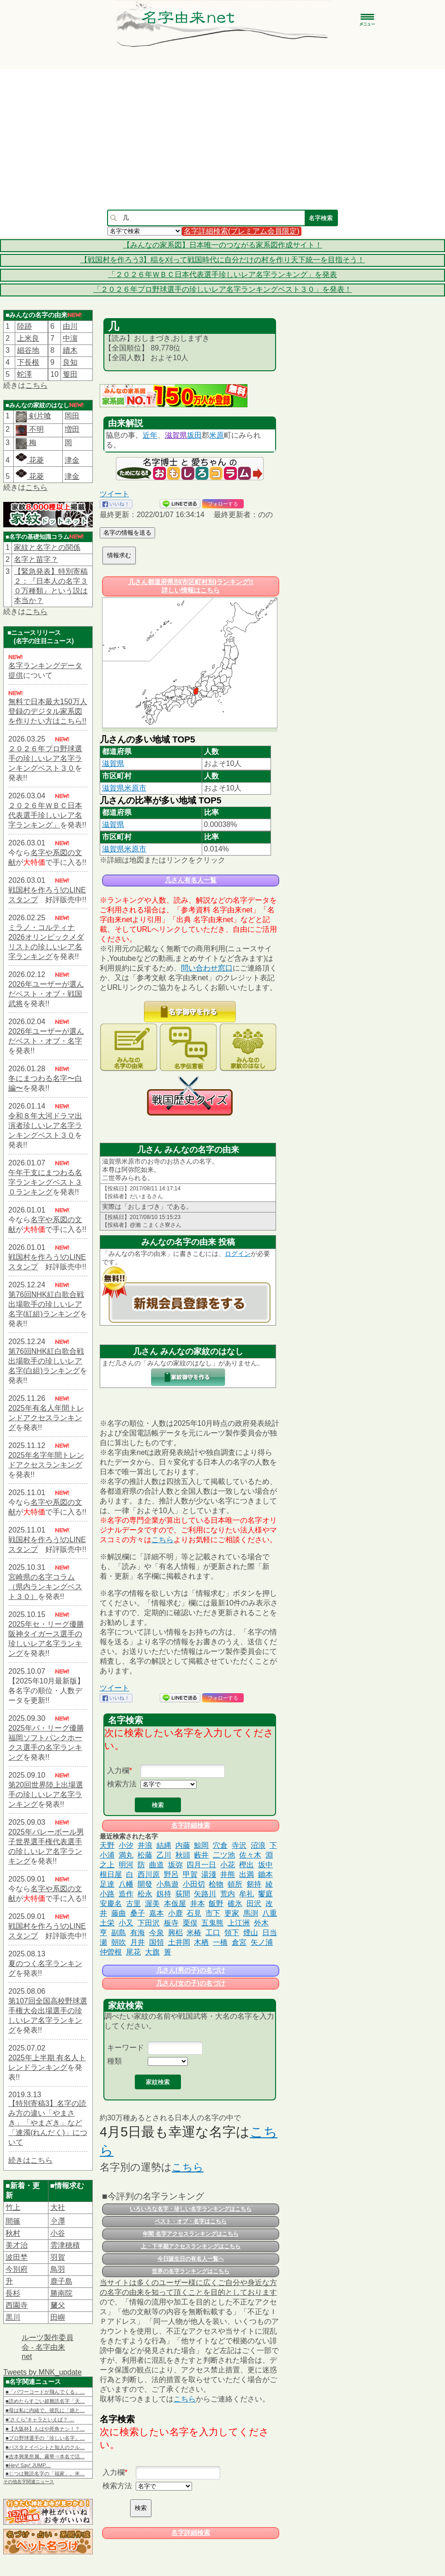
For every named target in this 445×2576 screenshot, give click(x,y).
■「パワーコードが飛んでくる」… (45, 2392)
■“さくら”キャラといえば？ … (40, 2419)
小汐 (126, 1845)
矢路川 (205, 1894)
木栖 (201, 1942)
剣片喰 (39, 416)
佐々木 (250, 1855)
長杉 (13, 2293)
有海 (137, 1933)
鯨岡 (201, 1845)
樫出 (246, 1865)
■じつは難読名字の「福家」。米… (45, 2473)
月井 (137, 1942)
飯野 (216, 1903)
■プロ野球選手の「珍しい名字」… (45, 2438)
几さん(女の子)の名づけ (190, 1983)
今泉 (156, 1933)
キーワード (125, 2047)
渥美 (152, 1903)
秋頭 (182, 1855)
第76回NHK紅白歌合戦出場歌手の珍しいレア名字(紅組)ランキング (46, 1304)
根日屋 (111, 1874)
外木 (261, 1923)
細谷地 (28, 350)
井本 (197, 1903)
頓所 (235, 1884)
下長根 (28, 362)
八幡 (126, 1884)
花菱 (29, 460)
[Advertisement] (222, 139)
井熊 (227, 1874)
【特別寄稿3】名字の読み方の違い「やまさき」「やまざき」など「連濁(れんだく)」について (47, 2122)
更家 (231, 1913)
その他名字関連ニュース (28, 2481)
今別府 (17, 2269)
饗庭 (265, 1894)
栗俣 (190, 1923)
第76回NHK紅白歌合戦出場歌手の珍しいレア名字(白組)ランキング (46, 1361)
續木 (70, 350)
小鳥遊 (167, 1884)
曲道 (156, 1865)
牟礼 (246, 1894)
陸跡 (24, 326)
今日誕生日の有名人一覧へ (190, 2259)
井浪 (145, 1845)
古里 (133, 1903)
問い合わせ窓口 (207, 968)
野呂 (171, 1874)
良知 (70, 362)
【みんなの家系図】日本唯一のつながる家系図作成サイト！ (222, 245)
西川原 (149, 1874)
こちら (36, 385)
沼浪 (258, 1845)
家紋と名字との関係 (47, 547)
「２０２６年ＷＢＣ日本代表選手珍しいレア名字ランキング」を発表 (222, 274)
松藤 (145, 1855)
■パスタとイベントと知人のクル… (45, 2447)
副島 (118, 1933)
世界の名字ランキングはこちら (190, 2271)
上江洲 (239, 1923)
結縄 (163, 1845)
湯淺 (208, 1874)
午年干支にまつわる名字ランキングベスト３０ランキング (45, 1182)
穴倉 (220, 1845)
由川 (70, 326)
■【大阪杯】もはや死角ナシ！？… (45, 2428)
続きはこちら (30, 2160)
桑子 (137, 1913)
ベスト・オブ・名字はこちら (191, 2221)
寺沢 (239, 1845)
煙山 (250, 1933)
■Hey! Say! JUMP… (28, 2465)
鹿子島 (61, 2281)
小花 (227, 1865)
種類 (114, 2061)
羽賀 (57, 2257)
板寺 (171, 1923)
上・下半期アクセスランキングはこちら (191, 2246)
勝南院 (61, 2293)
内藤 (182, 1845)
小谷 (57, 2233)
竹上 (13, 2207)
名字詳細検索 (190, 1825)
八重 (269, 1913)
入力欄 (118, 1770)
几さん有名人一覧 (190, 880)
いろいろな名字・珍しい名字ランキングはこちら (191, 2209)
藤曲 (118, 1913)
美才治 (17, 2245)
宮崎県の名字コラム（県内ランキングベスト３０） (45, 1586)
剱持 (254, 1884)
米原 (216, 435)
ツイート (114, 494)
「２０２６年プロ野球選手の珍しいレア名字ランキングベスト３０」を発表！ (222, 289)
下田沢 (149, 1923)
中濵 (70, 338)
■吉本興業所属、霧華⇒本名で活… (45, 2456)
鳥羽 (57, 2269)
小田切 (194, 1884)
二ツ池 (224, 1855)
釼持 (163, 1894)
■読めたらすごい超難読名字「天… (45, 2401)
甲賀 (190, 1874)
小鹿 (175, 1913)
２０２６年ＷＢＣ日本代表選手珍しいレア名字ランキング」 (45, 815)
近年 (150, 435)
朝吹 (118, 1942)
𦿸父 (57, 2305)
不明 (35, 429)
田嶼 (57, 2317)
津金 (72, 460)
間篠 (13, 2221)
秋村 (13, 2233)
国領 (156, 1942)
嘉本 (156, 1913)
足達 (107, 1884)
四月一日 (201, 1865)
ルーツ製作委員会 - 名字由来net (47, 2347)
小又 (126, 1923)
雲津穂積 (65, 2245)
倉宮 (239, 1942)
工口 (212, 1933)
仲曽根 (111, 1952)
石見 (193, 1913)
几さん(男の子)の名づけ (190, 1970)
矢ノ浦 (262, 1942)
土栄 (107, 1923)
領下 (231, 1933)
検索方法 (122, 1784)
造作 (126, 1894)
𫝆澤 (57, 2221)
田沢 (254, 1903)
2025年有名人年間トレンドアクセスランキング (46, 1417)
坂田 (194, 435)
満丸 (126, 1855)
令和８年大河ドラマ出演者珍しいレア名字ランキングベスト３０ (45, 1125)
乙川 (163, 1855)
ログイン (238, 1253)
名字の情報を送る (127, 532)
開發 (145, 1884)
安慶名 (111, 1903)
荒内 (227, 1894)
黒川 (13, 2317)
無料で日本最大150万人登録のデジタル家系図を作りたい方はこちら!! (47, 711)
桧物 (216, 1884)
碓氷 (235, 1903)
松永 (145, 1894)
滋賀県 (176, 435)
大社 (57, 2207)
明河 (126, 1865)
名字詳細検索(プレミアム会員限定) (242, 231)
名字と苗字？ (36, 559)
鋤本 (265, 1874)
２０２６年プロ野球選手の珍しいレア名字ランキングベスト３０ (45, 758)
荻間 (182, 1894)
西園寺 (17, 2305)
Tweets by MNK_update (42, 2372)
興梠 (175, 1933)
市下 (212, 1913)
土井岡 (179, 1942)
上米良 (28, 338)
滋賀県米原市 (124, 788)
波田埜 (17, 2257)
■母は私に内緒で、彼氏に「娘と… (45, 2410)
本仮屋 (175, 1903)
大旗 (152, 1952)
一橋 (220, 1942)
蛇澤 (24, 374)
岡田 (72, 416)
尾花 (133, 1952)
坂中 (265, 1865)
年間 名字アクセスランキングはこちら (190, 2234)
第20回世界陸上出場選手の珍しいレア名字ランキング (45, 1794)
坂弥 (175, 1865)
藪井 (201, 1855)
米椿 (193, 1933)
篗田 (70, 374)
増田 (72, 429)
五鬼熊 (212, 1923)
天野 (107, 1845)
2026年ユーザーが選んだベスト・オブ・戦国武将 (46, 993)
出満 (246, 1874)
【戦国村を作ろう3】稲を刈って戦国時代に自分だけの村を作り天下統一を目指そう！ (222, 260)
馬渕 (250, 1913)
